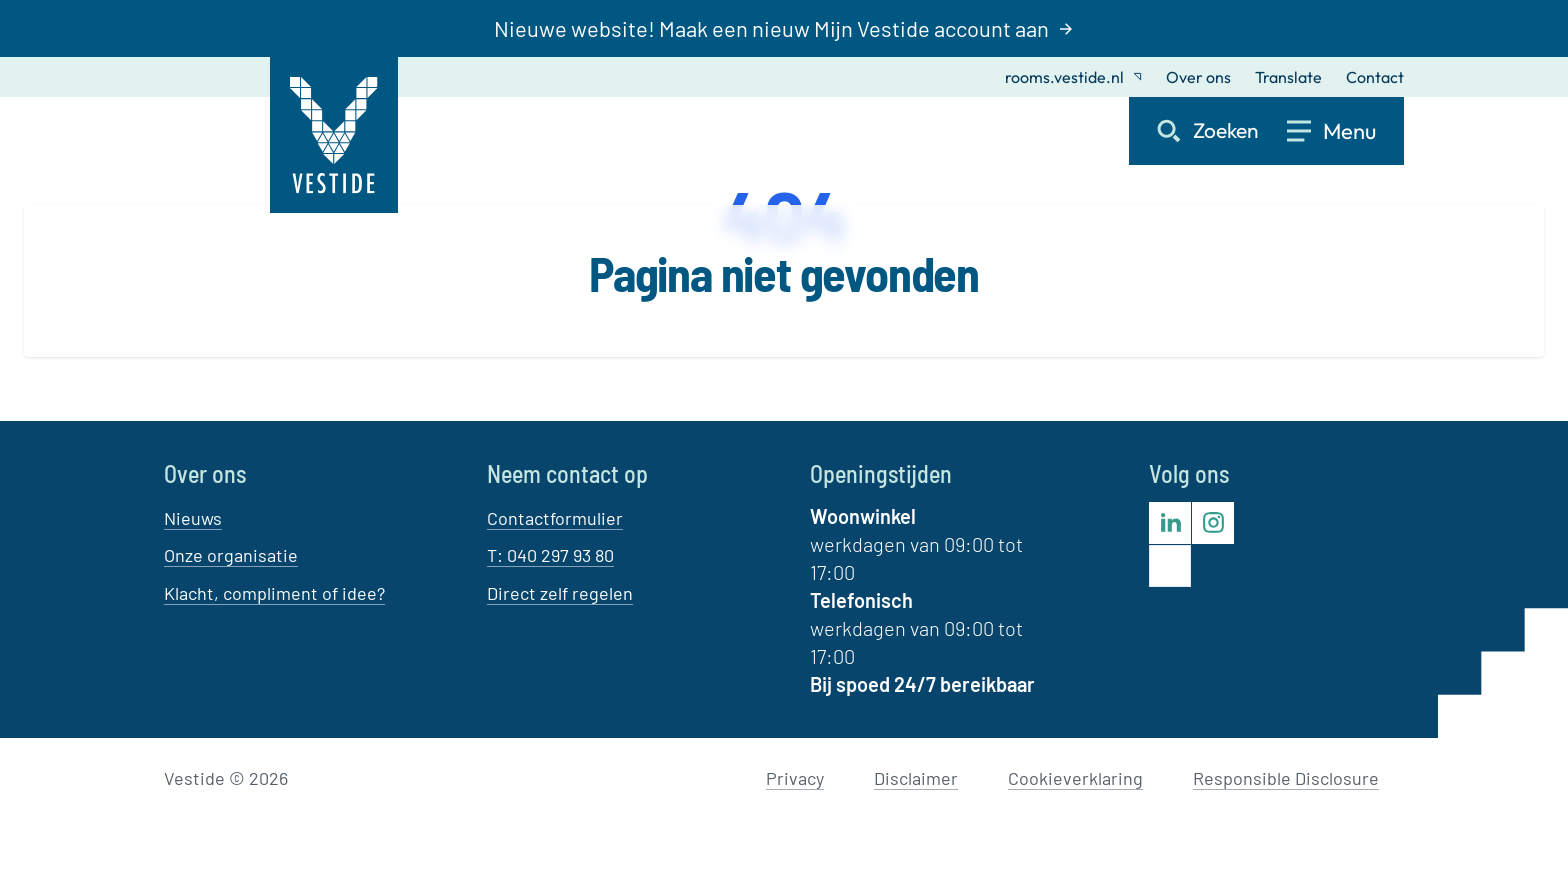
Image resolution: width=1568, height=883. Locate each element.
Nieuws (193, 518)
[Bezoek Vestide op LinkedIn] (1170, 523)
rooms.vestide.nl (1073, 77)
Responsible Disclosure (1286, 778)
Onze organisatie (231, 555)
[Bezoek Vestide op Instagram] (1213, 523)
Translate (1288, 77)
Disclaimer (916, 778)
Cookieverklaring (1075, 778)
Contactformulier (555, 518)
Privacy (795, 778)
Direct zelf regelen (560, 593)
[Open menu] (1345, 131)
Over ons (1198, 77)
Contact (1375, 77)
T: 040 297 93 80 (550, 555)
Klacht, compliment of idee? (274, 593)
